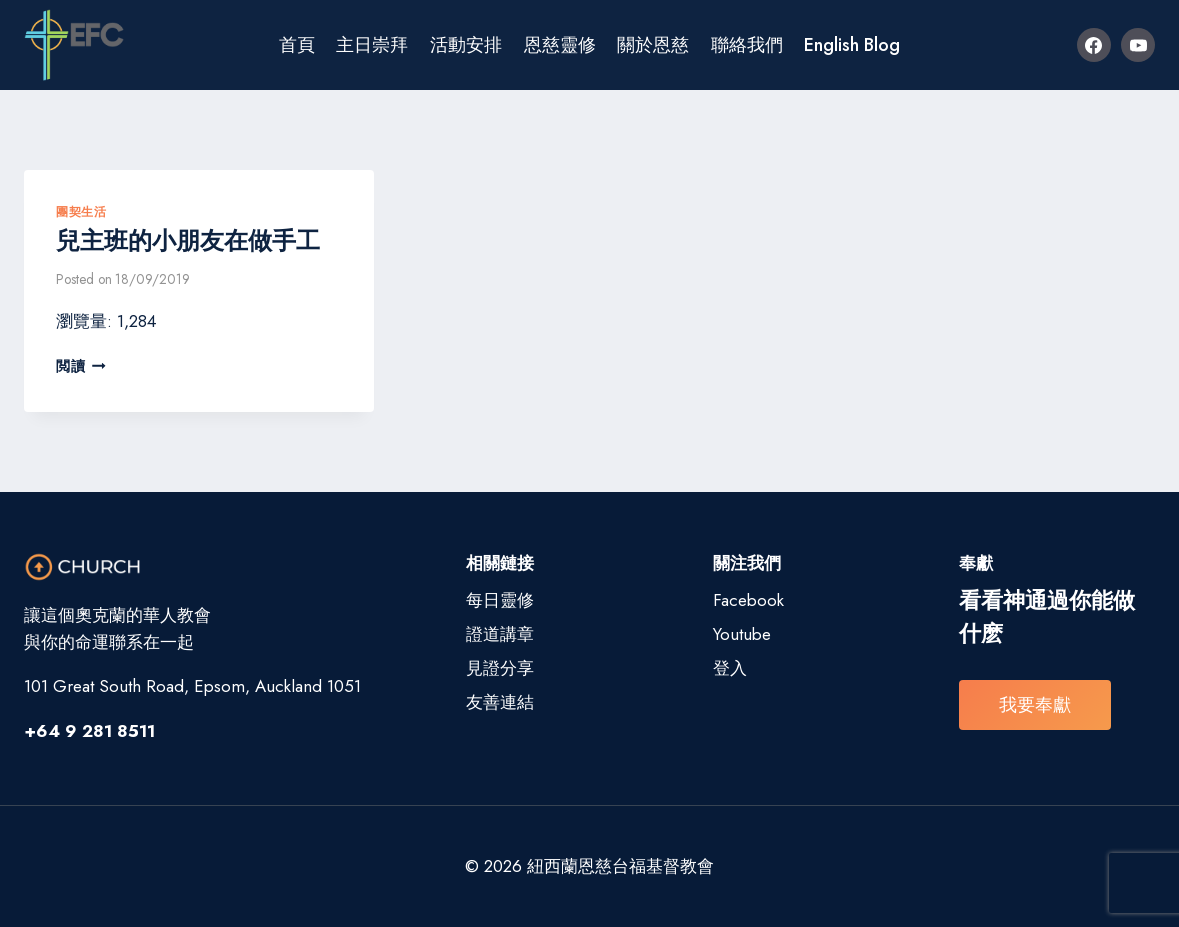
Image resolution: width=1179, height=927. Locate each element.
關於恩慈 (653, 45)
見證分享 (500, 668)
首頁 (297, 45)
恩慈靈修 (560, 45)
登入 (730, 668)
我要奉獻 (1035, 705)
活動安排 (466, 45)
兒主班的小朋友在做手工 (188, 240)
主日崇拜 (372, 45)
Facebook (748, 600)
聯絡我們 (747, 45)
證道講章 (500, 634)
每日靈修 (500, 600)
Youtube (742, 634)
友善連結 (500, 702)
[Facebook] (1094, 45)
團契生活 (81, 211)
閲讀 (81, 366)
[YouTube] (1138, 45)
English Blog (852, 45)
